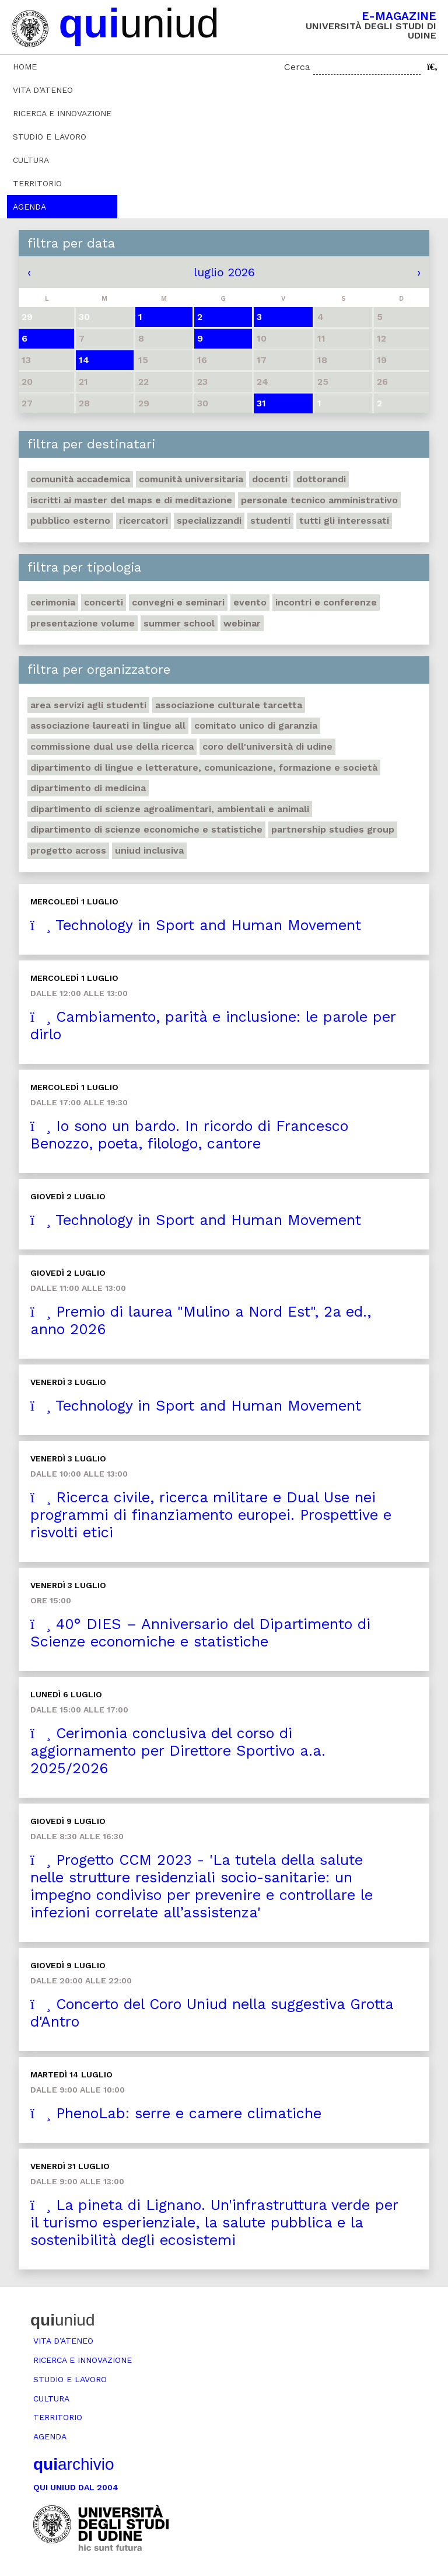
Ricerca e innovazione (62, 113)
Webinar (242, 623)
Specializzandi (209, 520)
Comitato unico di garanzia (255, 725)
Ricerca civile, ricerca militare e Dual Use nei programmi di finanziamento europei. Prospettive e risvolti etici (210, 1515)
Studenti (270, 520)
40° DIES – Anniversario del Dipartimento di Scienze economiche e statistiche (200, 1633)
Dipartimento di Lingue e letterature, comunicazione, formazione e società (203, 767)
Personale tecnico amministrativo (319, 500)
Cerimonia (52, 602)
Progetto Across (68, 850)
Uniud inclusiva (149, 850)
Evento (250, 602)
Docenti (270, 479)
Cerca (297, 66)
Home (25, 66)
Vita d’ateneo (43, 90)
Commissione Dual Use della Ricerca (112, 746)
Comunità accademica (80, 479)
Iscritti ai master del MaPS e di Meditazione (131, 500)
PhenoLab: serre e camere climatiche (175, 2113)
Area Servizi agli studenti (88, 705)
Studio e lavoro (49, 136)
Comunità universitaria (191, 479)
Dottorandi (321, 479)
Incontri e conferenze (326, 602)
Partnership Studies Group (332, 829)
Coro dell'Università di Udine (267, 746)
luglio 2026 (224, 272)
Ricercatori (143, 520)
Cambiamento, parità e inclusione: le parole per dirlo (213, 1025)
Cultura (31, 160)
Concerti (103, 602)
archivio (73, 2464)
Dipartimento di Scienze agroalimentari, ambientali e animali (169, 808)
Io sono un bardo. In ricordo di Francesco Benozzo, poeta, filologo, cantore (189, 1135)
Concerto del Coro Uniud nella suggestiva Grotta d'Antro (212, 2013)
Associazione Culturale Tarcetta (228, 705)
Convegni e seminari (178, 602)
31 (261, 403)
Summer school (179, 623)
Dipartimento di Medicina (88, 787)
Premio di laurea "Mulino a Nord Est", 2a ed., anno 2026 (200, 1320)
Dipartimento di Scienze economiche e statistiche (146, 829)
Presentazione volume (82, 623)
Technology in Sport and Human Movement (195, 925)
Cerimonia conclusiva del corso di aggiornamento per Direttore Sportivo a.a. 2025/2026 (178, 1751)
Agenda (29, 206)
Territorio (37, 183)
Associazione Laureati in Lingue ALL (108, 725)
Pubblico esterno (70, 520)
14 (84, 359)
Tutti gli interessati (344, 520)
